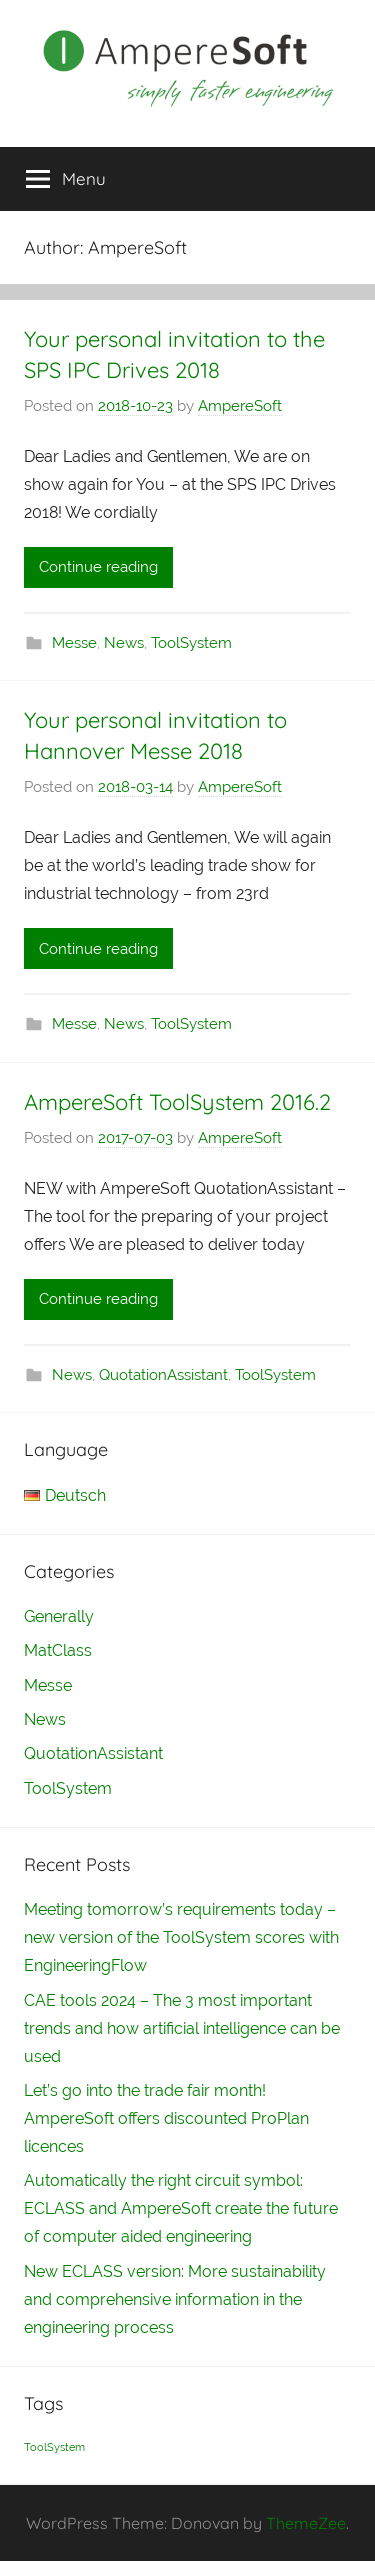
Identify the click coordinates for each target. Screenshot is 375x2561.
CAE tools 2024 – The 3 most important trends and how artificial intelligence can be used (182, 2028)
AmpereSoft (240, 406)
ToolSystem (191, 643)
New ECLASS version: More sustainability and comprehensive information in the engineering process (175, 2299)
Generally (59, 1616)
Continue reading (98, 567)
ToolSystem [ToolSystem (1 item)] (54, 2447)
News (124, 643)
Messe (74, 643)
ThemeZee (306, 2523)
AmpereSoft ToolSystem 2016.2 (177, 1102)
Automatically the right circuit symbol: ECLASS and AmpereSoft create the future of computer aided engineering (181, 2208)
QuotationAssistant (163, 1375)
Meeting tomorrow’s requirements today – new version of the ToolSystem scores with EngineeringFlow (181, 1937)
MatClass (58, 1650)
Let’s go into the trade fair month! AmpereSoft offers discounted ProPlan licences (166, 2118)
